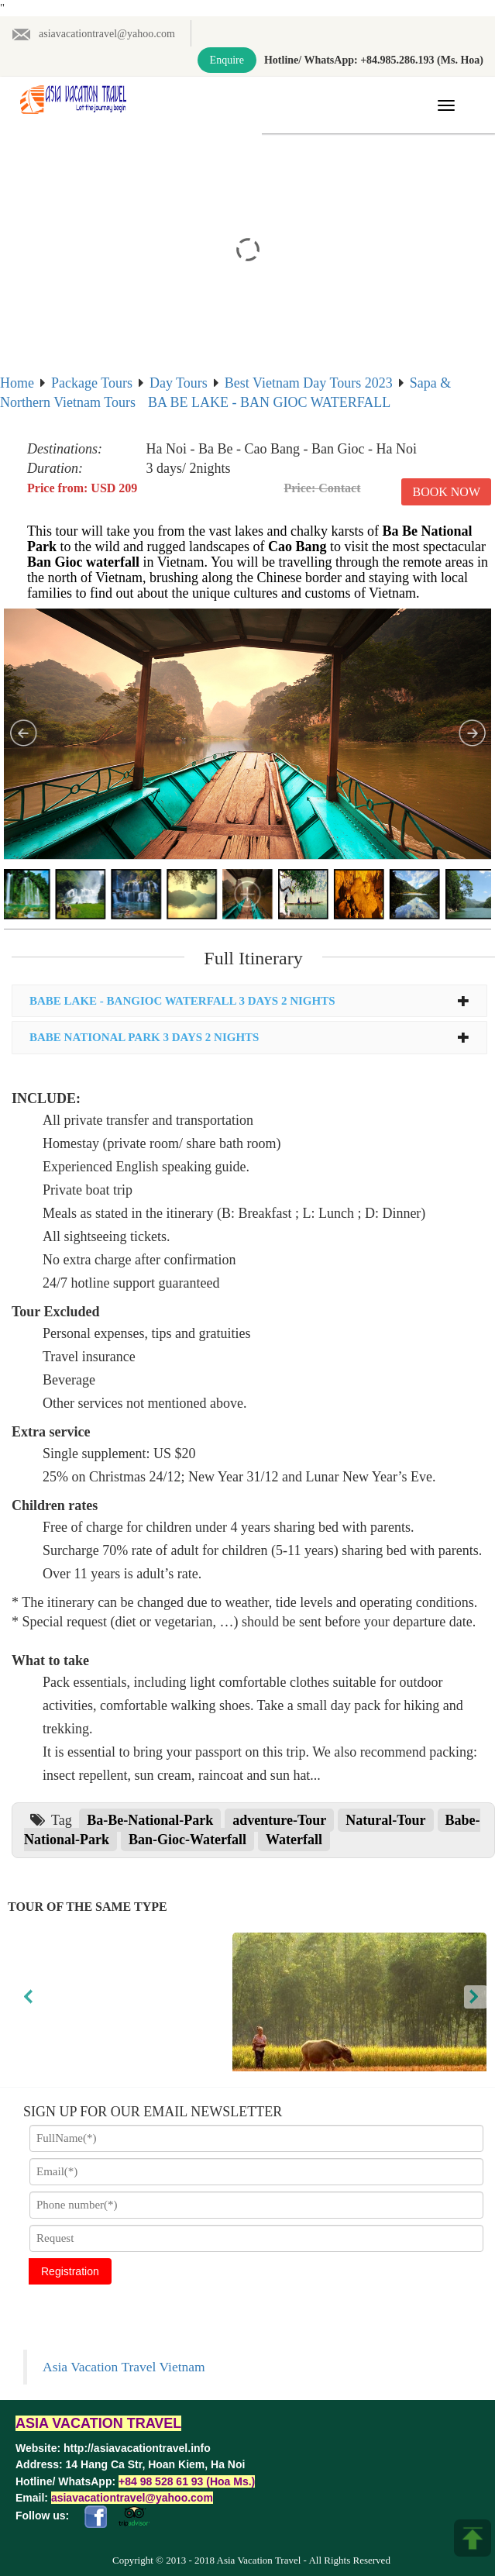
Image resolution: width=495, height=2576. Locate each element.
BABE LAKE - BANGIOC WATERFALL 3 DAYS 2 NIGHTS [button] (249, 1001)
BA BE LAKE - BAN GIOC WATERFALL (269, 402)
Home (17, 383)
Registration (70, 2271)
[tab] (249, 1001)
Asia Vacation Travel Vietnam (124, 2366)
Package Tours (91, 383)
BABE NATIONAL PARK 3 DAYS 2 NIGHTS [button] (249, 1037)
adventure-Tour (279, 1820)
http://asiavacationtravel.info (137, 2448)
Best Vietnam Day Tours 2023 (309, 383)
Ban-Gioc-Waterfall (187, 1839)
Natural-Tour (385, 1820)
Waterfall (294, 1839)
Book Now (446, 491)
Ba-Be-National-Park (150, 1820)
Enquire (227, 60)
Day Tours (179, 383)
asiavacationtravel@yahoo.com (93, 34)
